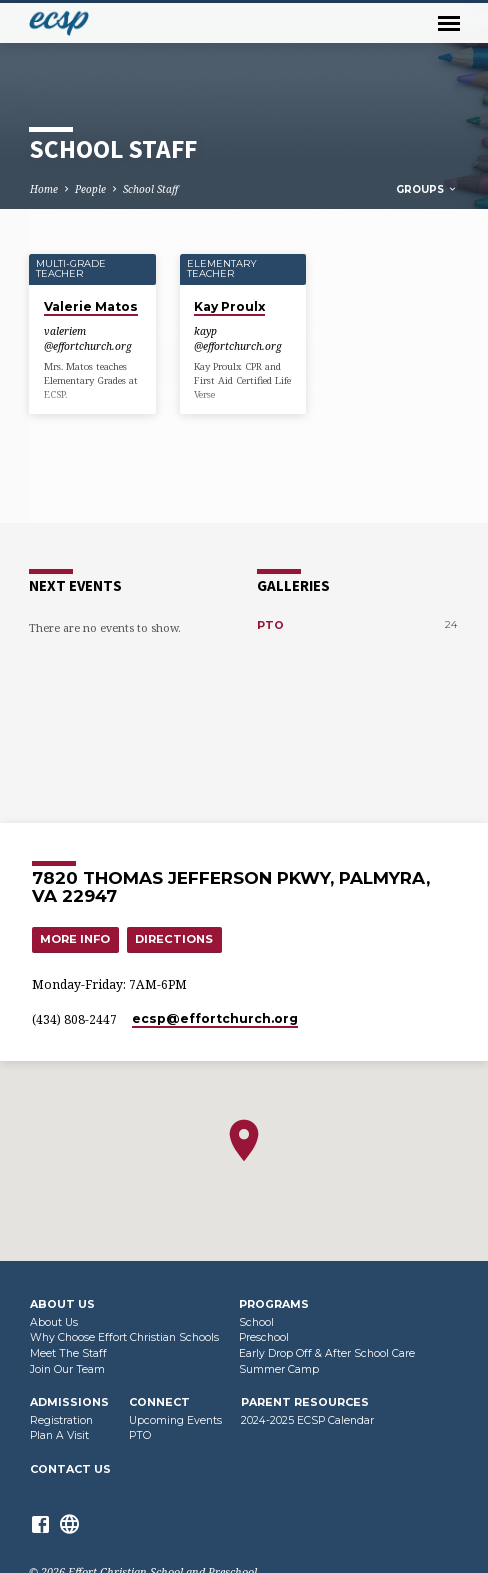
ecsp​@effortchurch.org (215, 1018)
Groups (427, 189)
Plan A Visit (59, 1435)
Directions (174, 939)
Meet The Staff (68, 1353)
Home (44, 189)
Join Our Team (67, 1369)
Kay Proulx (229, 306)
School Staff (150, 189)
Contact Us (70, 1469)
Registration (61, 1420)
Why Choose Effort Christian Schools (124, 1337)
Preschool (264, 1337)
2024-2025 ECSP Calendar (307, 1420)
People (90, 189)
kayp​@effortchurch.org (238, 338)
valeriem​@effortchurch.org (88, 338)
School (256, 1322)
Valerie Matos (91, 306)
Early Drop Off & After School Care (327, 1353)
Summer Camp (279, 1369)
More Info (75, 939)
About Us (62, 1304)
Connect (159, 1402)
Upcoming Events (175, 1420)
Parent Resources (305, 1402)
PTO (270, 625)
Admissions (69, 1402)
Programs (274, 1304)
